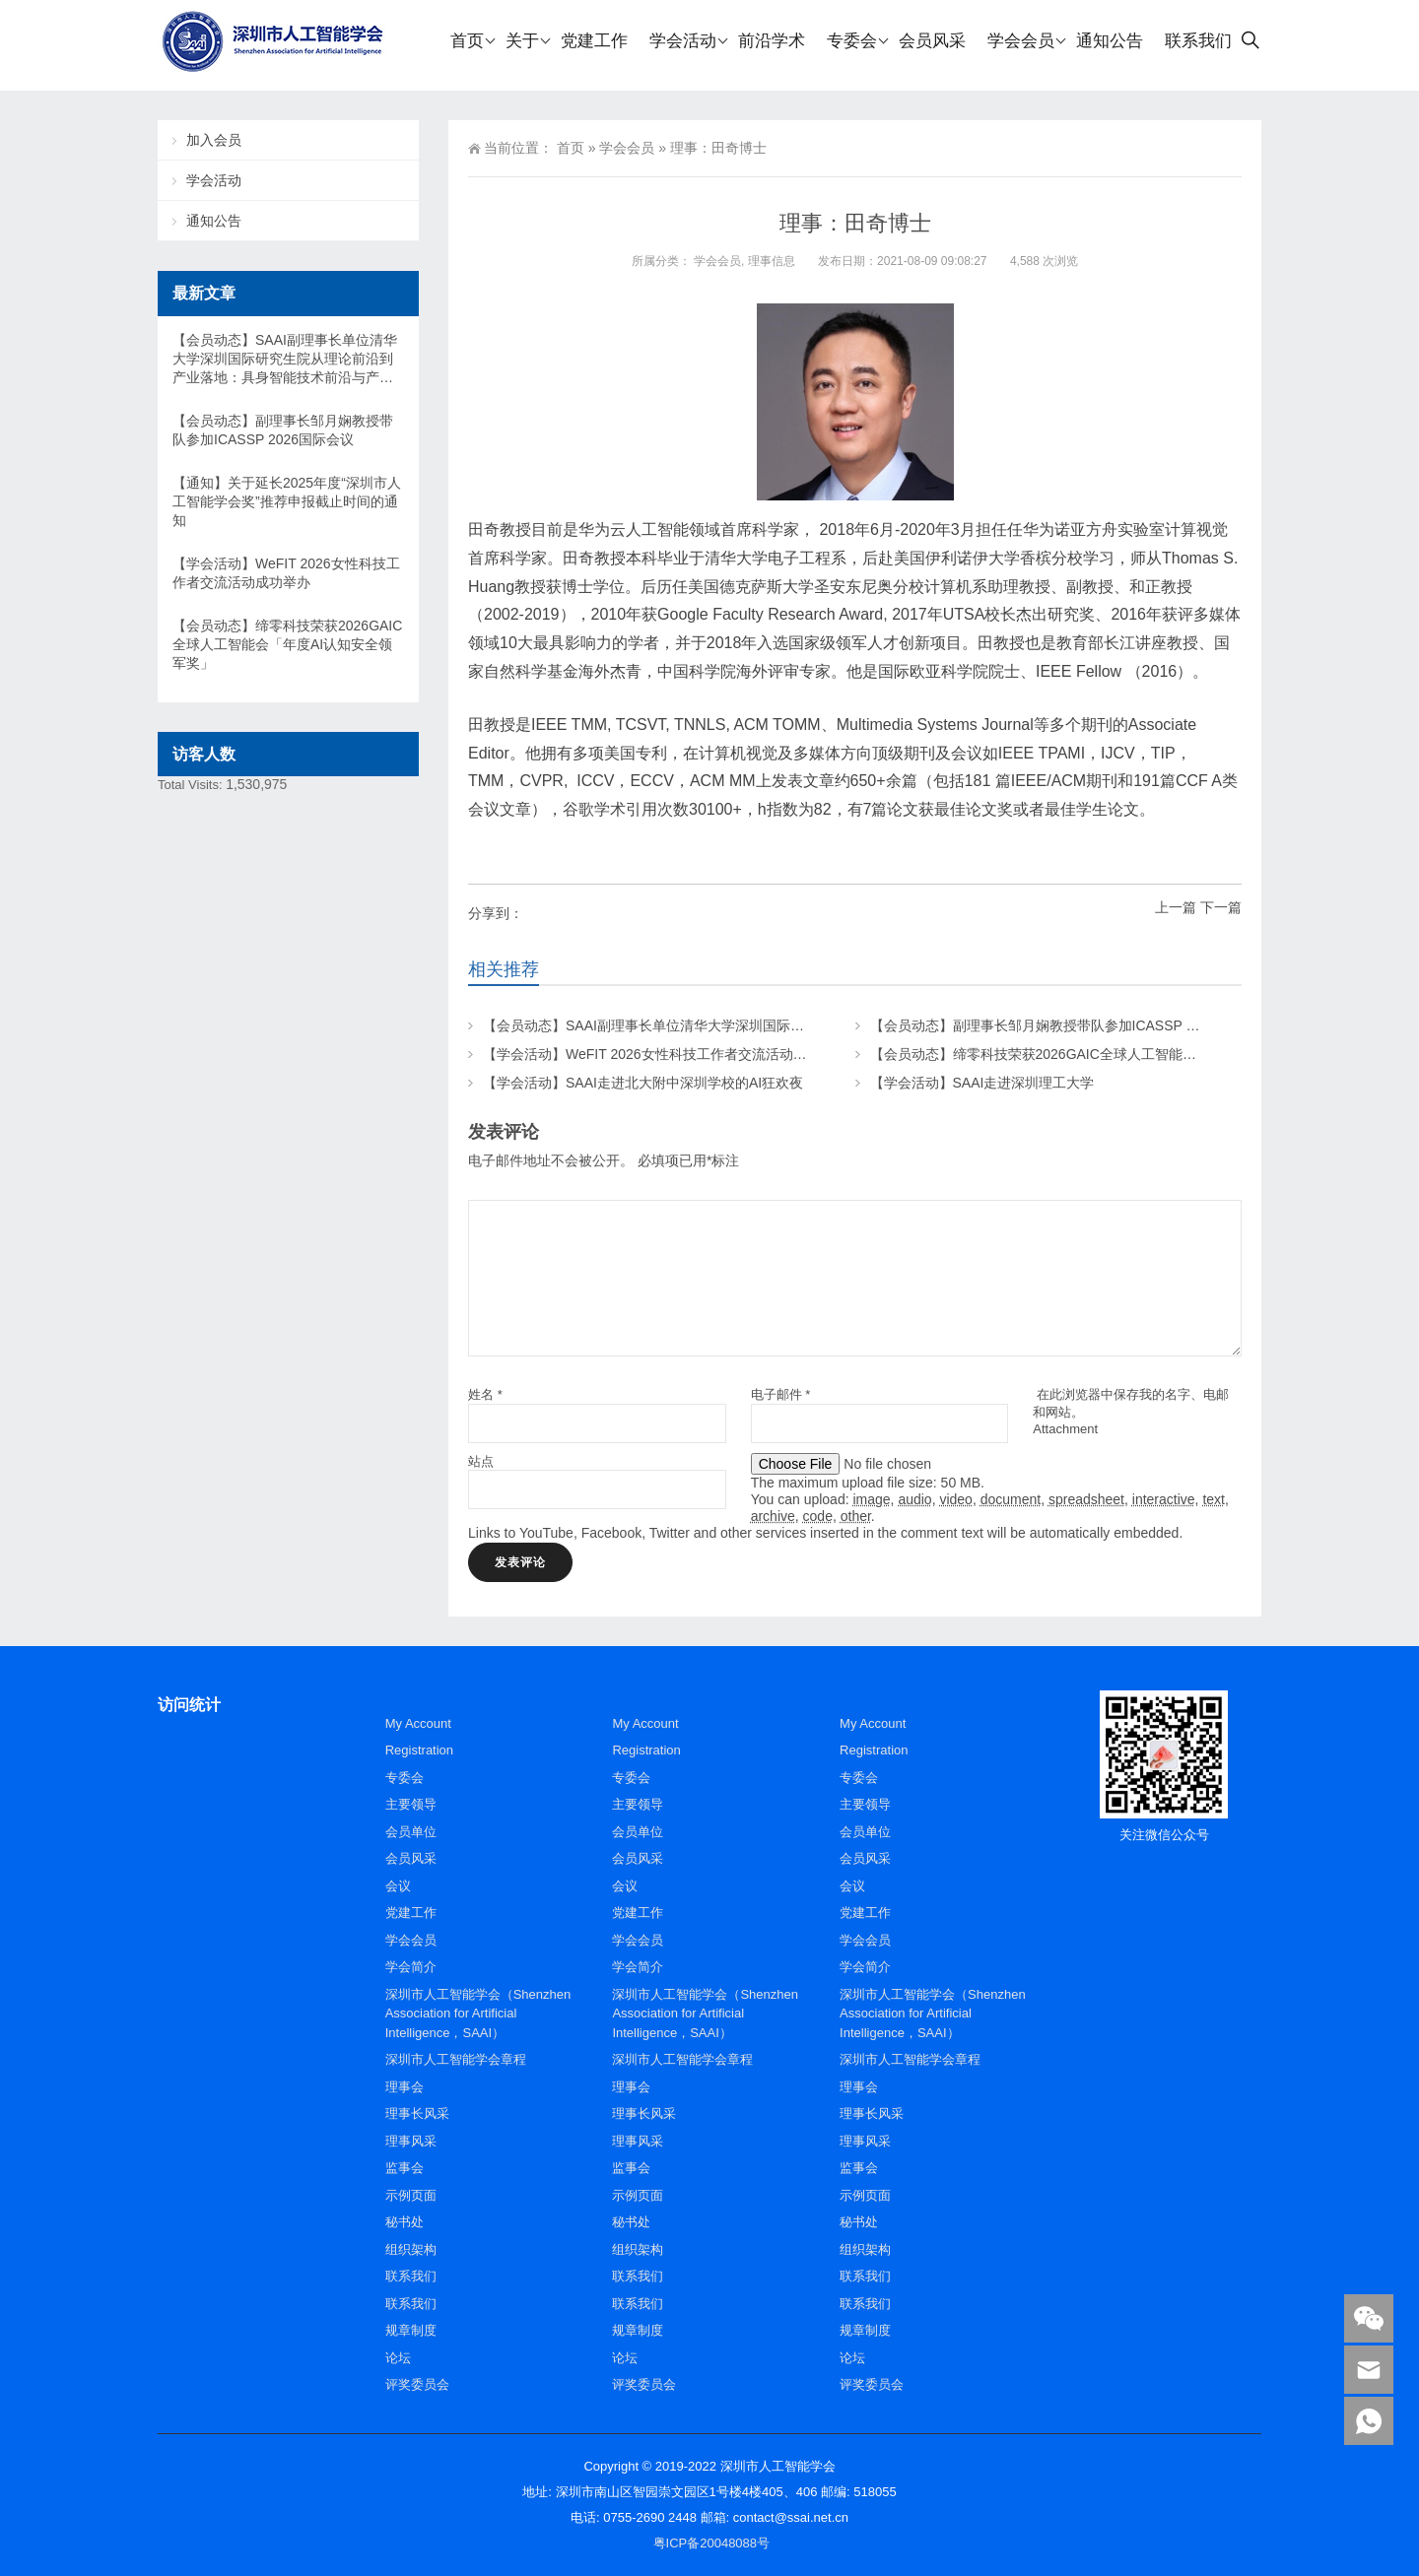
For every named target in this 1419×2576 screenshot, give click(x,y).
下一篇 (1221, 907)
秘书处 (404, 2221)
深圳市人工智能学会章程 (455, 2059)
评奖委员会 (417, 2384)
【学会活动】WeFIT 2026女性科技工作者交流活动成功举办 (665, 1054)
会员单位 (411, 1831)
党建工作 (411, 1912)
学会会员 (626, 148)
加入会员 (213, 140)
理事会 (404, 2087)
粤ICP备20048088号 (712, 2543)
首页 (570, 148)
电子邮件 (781, 1394)
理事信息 (771, 261)
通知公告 (213, 221)
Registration (419, 1750)
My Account (418, 1723)
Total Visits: (192, 784)
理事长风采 (417, 2113)
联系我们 (411, 2276)
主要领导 (411, 1804)
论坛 (398, 2357)
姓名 (485, 1394)
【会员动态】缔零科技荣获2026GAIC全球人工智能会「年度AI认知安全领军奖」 (1116, 1054)
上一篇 (1175, 907)
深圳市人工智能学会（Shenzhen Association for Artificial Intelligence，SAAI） (478, 2013)
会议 (398, 1886)
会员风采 (411, 1858)
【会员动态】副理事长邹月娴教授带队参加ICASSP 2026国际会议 (1071, 1025)
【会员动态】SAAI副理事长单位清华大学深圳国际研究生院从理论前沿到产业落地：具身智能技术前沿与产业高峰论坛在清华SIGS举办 (284, 359)
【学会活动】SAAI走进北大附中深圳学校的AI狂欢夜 (643, 1082)
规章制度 (411, 2330)
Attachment (1065, 1428)
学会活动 (213, 180)
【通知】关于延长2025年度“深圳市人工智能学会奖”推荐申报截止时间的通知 (286, 501)
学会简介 (411, 1966)
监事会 (404, 2167)
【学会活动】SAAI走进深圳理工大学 (982, 1082)
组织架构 (411, 2249)
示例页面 (411, 2195)
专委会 (404, 1777)
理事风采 (411, 2141)
